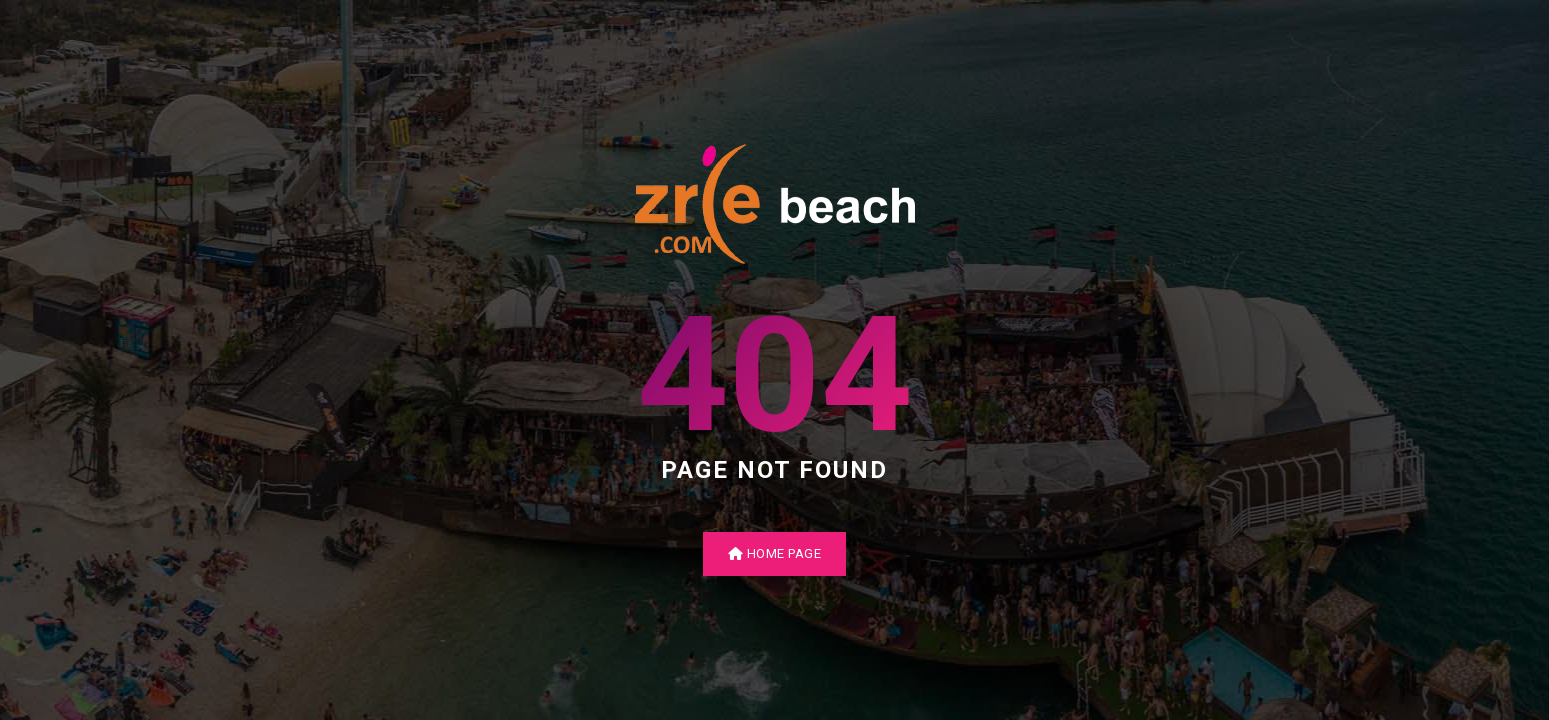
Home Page (775, 553)
